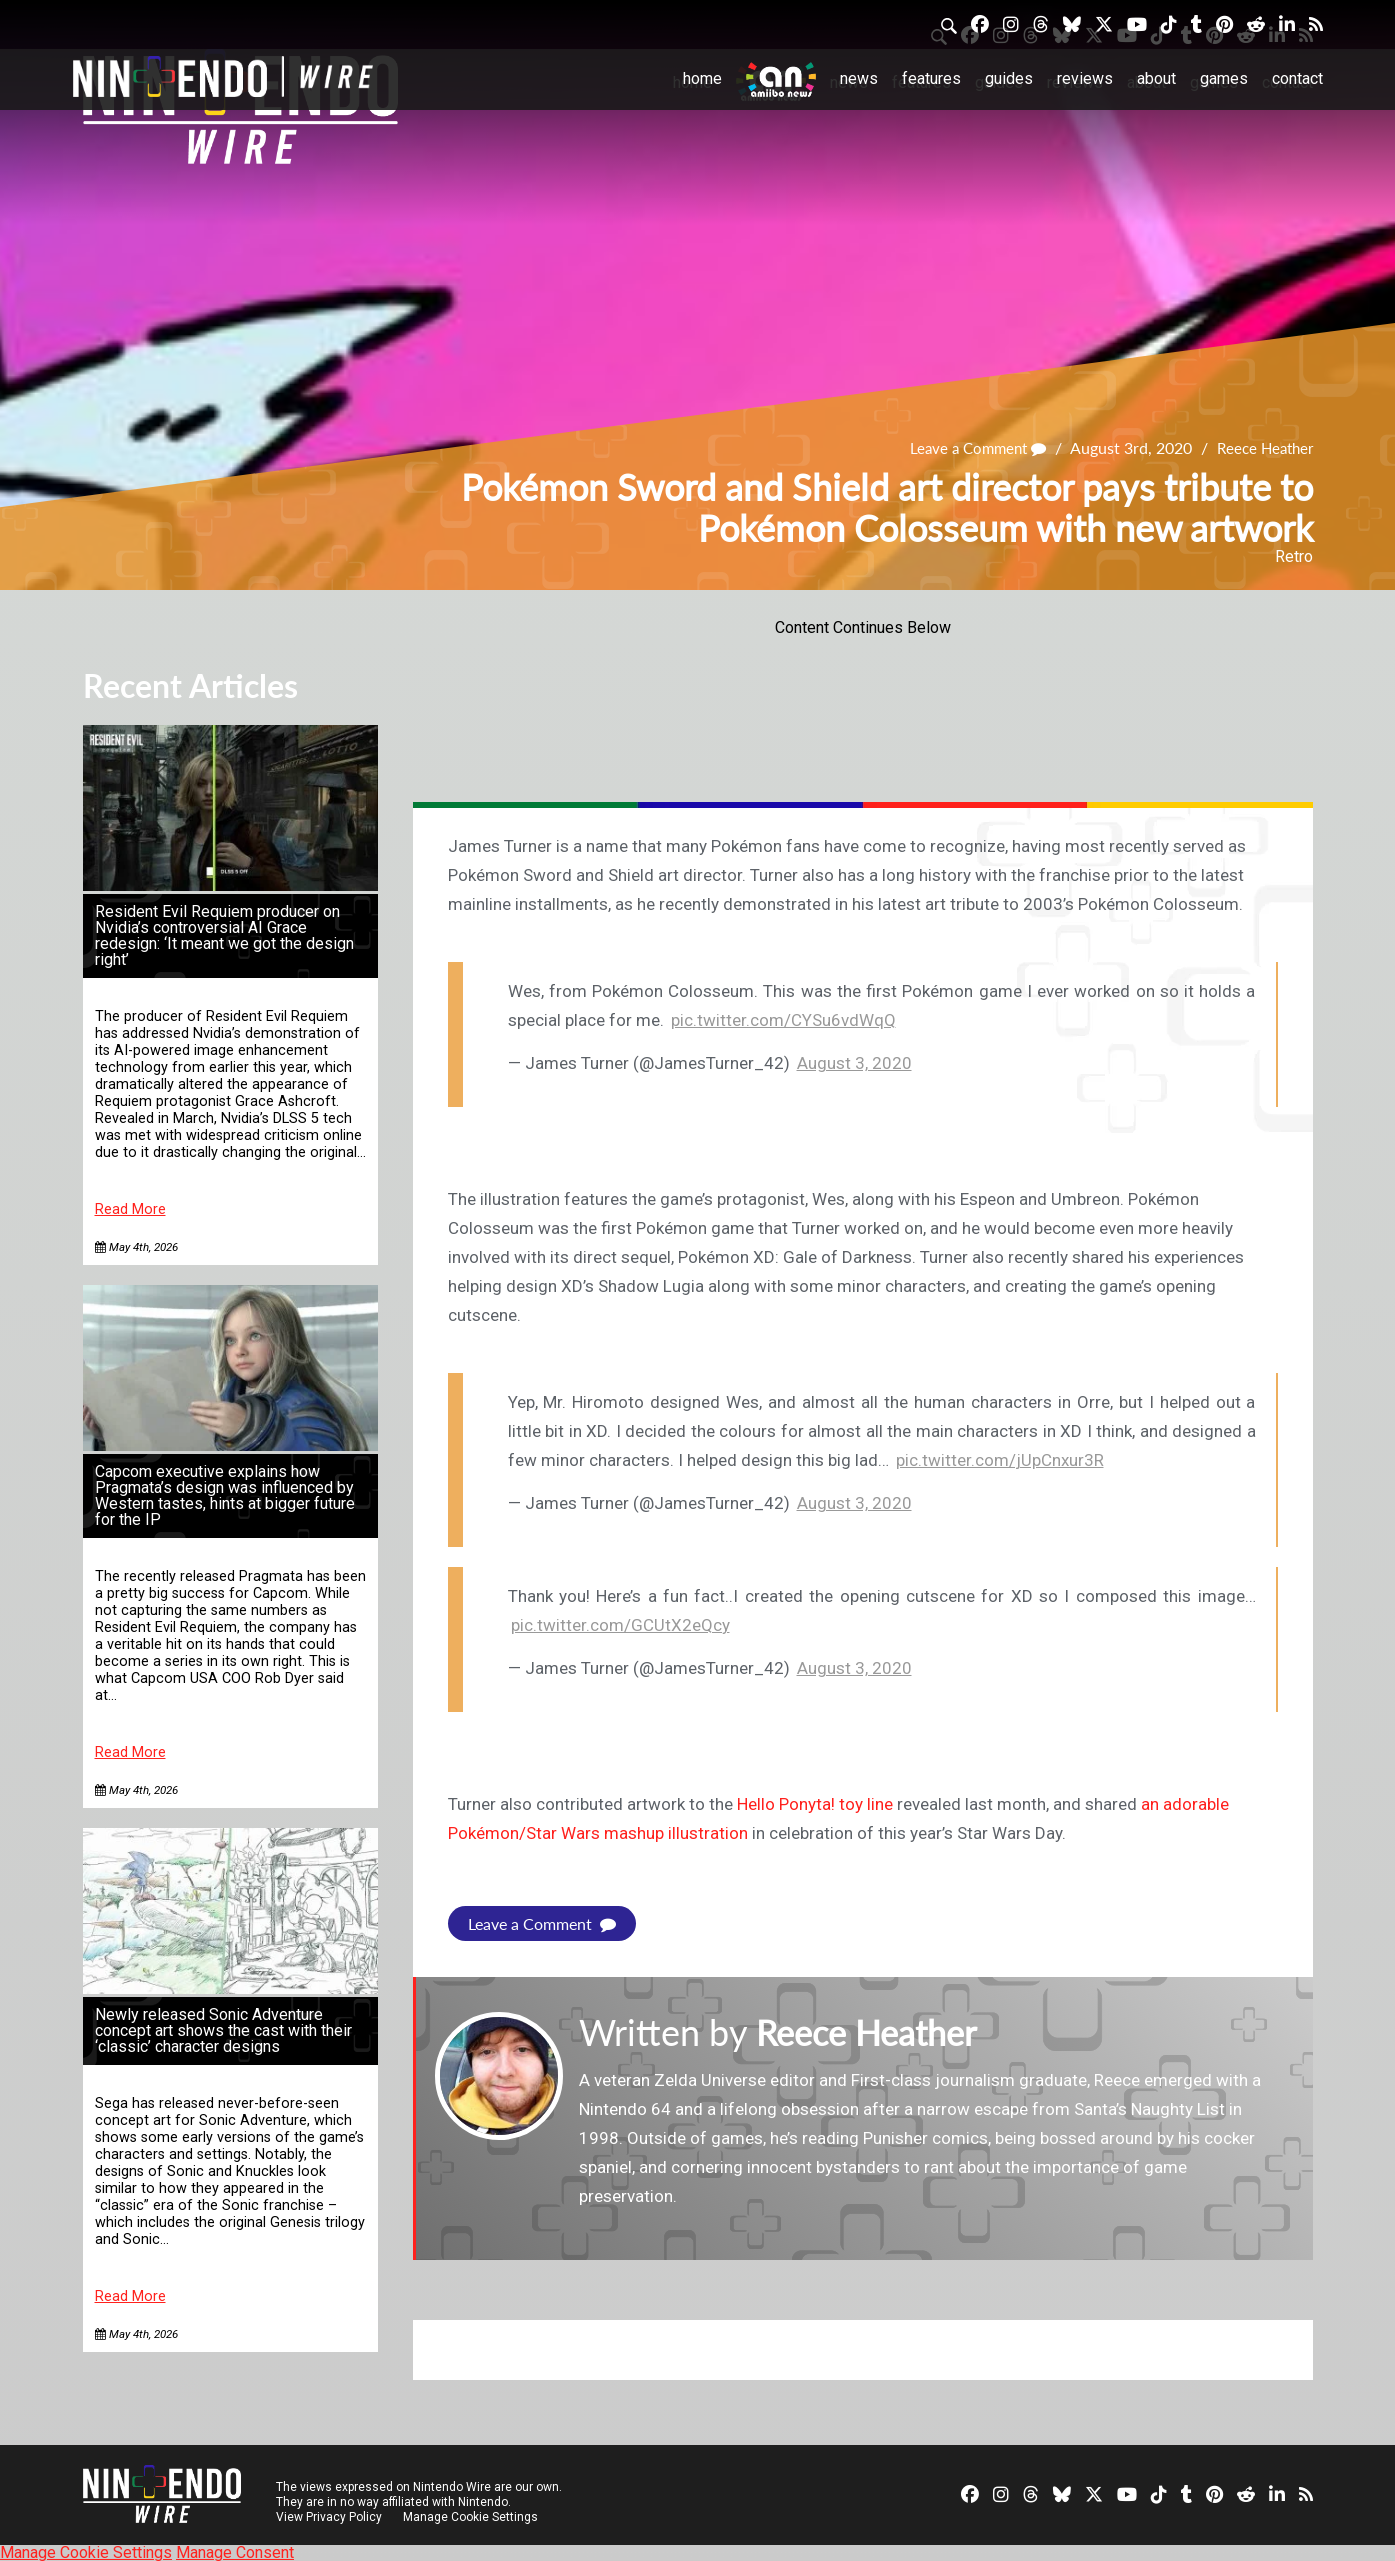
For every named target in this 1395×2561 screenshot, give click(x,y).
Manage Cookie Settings (472, 2516)
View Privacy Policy (329, 2516)
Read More (130, 1209)
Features (931, 78)
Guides (1009, 78)
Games (1224, 78)
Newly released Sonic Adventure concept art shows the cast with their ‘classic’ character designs (223, 2030)
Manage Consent (235, 2551)
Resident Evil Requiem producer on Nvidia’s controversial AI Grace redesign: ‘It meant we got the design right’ (224, 935)
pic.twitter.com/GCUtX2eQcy (620, 1625)
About (1156, 78)
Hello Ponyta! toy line (815, 1804)
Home (702, 78)
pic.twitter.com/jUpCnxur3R (1000, 1460)
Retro (1294, 556)
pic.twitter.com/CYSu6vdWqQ (783, 1020)
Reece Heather (1262, 447)
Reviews (1085, 78)
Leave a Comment (968, 447)
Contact (1297, 78)
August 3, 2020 (854, 1063)
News (859, 78)
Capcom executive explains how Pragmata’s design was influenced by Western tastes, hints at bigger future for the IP (225, 1495)
